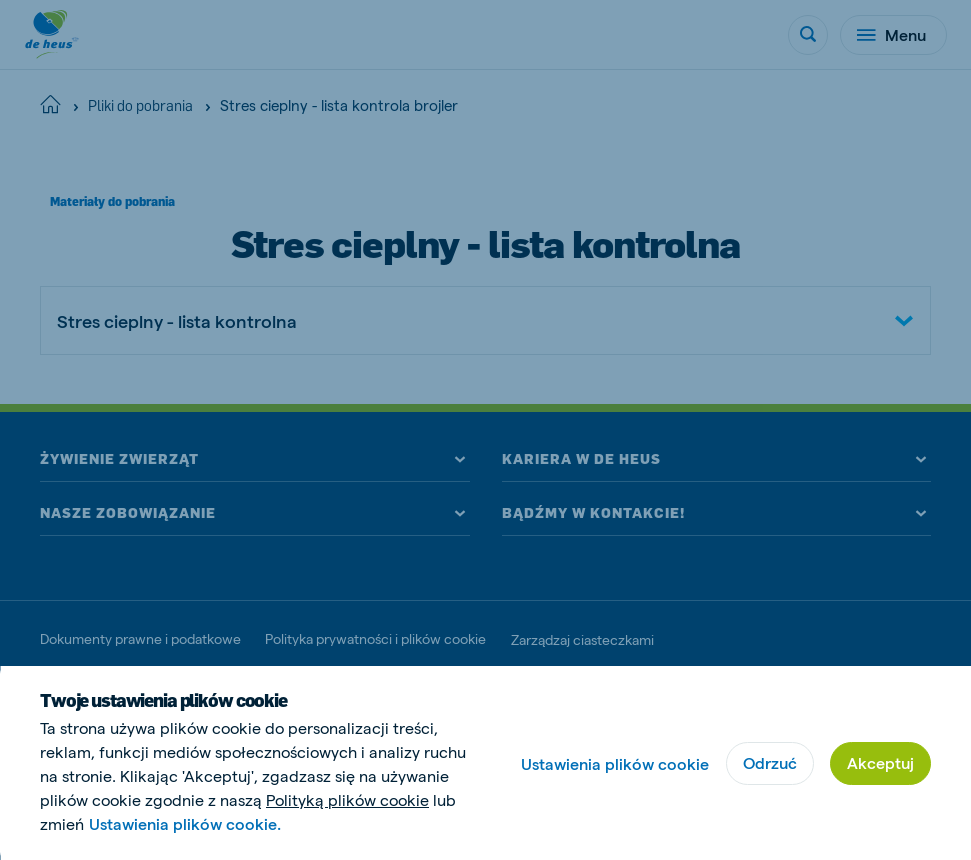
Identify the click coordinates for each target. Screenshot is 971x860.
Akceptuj (880, 762)
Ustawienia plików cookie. (185, 823)
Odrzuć (770, 762)
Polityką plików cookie (347, 799)
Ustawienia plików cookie (615, 763)
